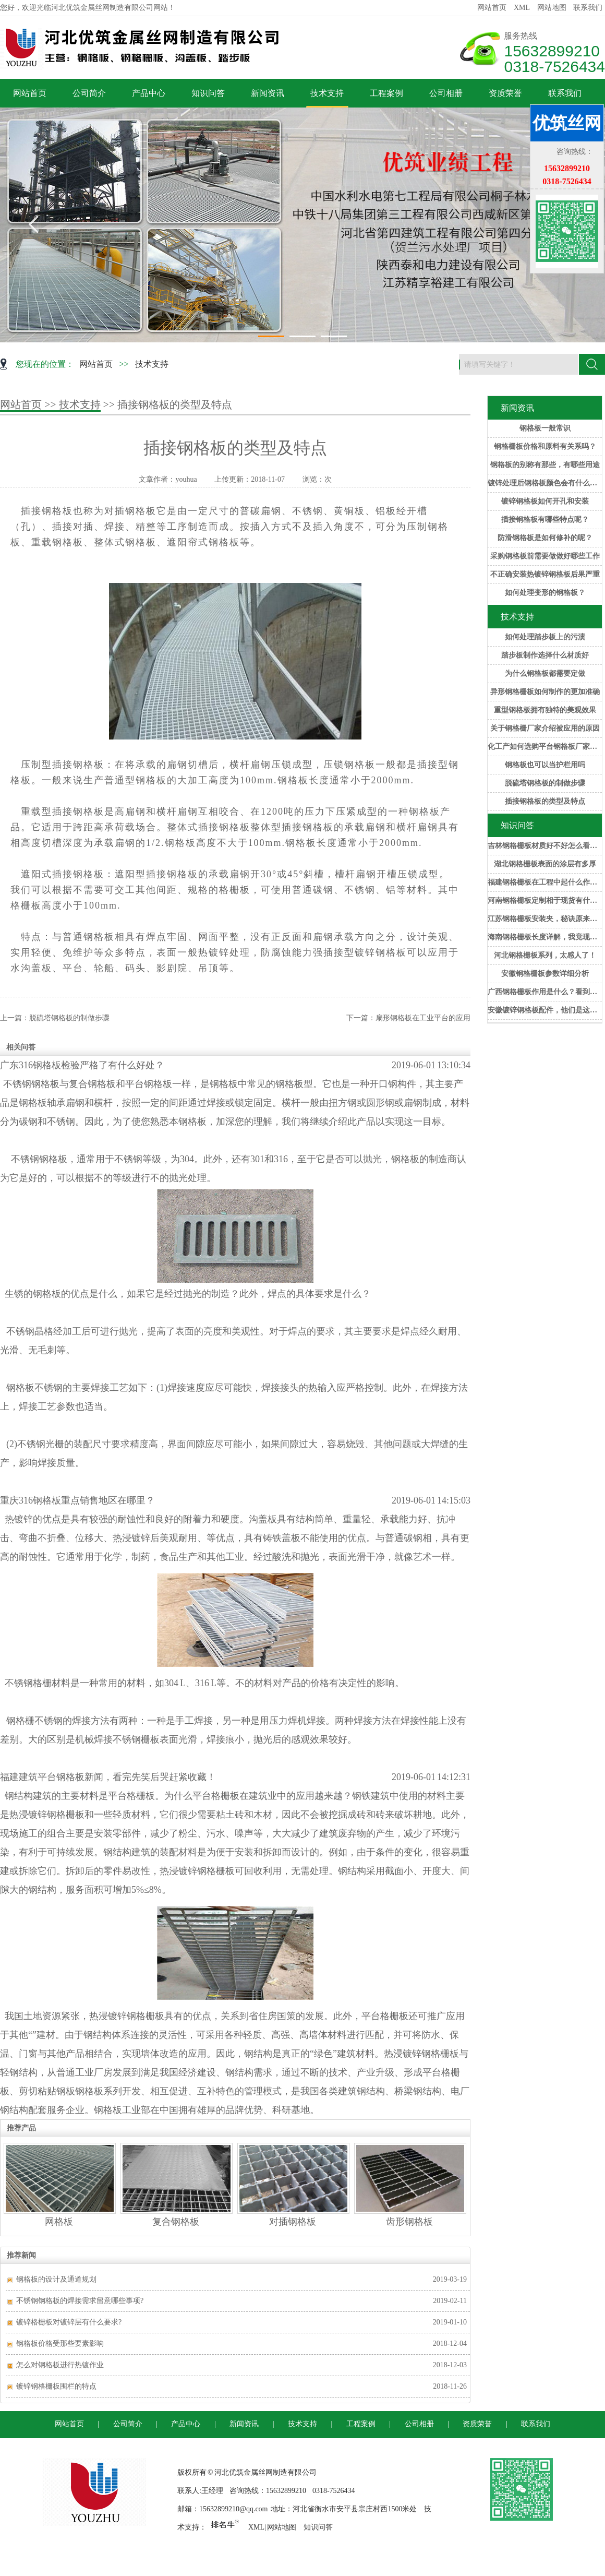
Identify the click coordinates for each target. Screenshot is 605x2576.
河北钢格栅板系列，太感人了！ (545, 955)
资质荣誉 (505, 93)
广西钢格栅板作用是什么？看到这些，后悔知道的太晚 (545, 992)
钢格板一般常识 (545, 428)
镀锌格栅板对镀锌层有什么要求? (69, 2322)
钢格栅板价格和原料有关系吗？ (545, 446)
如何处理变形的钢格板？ (545, 593)
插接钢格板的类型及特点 (545, 801)
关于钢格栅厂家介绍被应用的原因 (545, 728)
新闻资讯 (267, 93)
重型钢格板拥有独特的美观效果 (545, 710)
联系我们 (587, 7)
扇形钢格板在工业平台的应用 (423, 1018)
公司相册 (446, 93)
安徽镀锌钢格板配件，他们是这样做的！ (545, 1010)
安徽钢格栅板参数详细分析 (545, 973)
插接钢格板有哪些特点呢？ (545, 519)
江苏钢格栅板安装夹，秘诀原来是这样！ (545, 919)
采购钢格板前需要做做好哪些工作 (545, 556)
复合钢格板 (175, 2221)
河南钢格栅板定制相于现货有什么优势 (545, 900)
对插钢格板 (292, 2221)
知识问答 (208, 93)
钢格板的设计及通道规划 (56, 2279)
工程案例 (386, 93)
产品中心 (148, 93)
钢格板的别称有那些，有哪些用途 (545, 465)
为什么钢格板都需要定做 (545, 673)
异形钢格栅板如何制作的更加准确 (545, 692)
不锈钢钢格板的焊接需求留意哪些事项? (79, 2301)
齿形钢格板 (409, 2221)
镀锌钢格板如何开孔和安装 (545, 501)
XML (522, 7)
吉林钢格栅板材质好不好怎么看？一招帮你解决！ (545, 846)
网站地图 (551, 7)
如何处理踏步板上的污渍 (545, 637)
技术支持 (327, 93)
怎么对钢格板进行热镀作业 (60, 2365)
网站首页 (491, 7)
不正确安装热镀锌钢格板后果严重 (545, 574)
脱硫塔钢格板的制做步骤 (545, 783)
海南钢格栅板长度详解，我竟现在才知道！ (545, 937)
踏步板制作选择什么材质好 (545, 655)
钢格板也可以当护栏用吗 (545, 765)
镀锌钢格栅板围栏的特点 (56, 2386)
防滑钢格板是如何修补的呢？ (545, 538)
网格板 (59, 2221)
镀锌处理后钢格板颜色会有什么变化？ (545, 483)
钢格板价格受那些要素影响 (60, 2343)
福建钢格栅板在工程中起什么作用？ (545, 882)
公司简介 (89, 93)
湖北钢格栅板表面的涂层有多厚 (545, 864)
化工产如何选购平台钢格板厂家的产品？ (545, 746)
